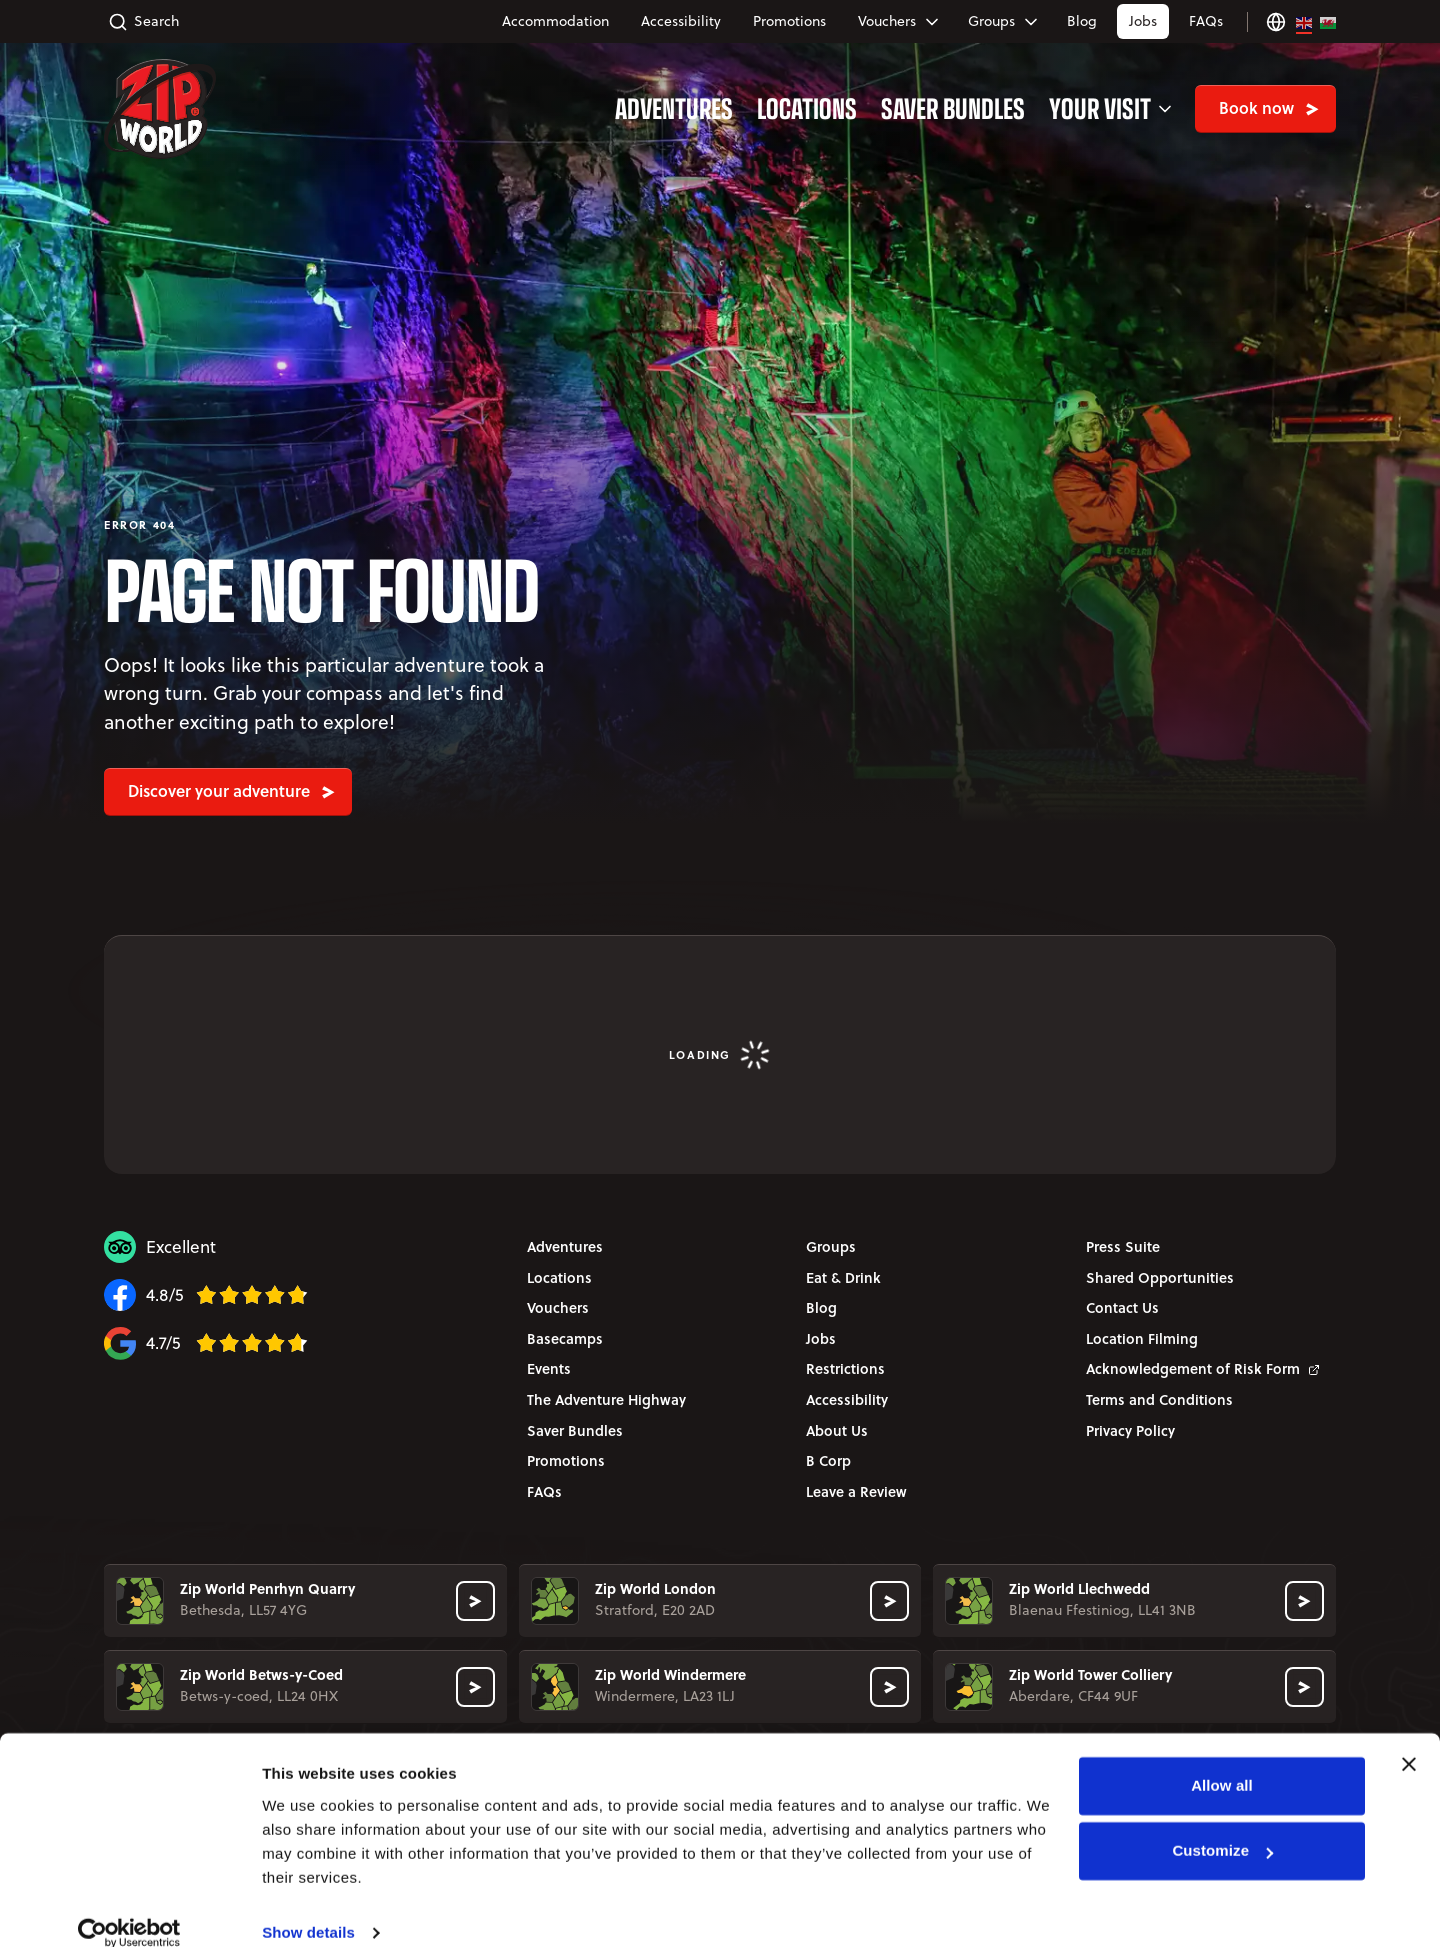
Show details (308, 1907)
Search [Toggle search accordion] (143, 21)
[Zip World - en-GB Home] (160, 109)
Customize (1222, 1825)
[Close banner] (1409, 1739)
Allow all (1222, 1760)
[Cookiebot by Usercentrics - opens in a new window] (129, 1908)
